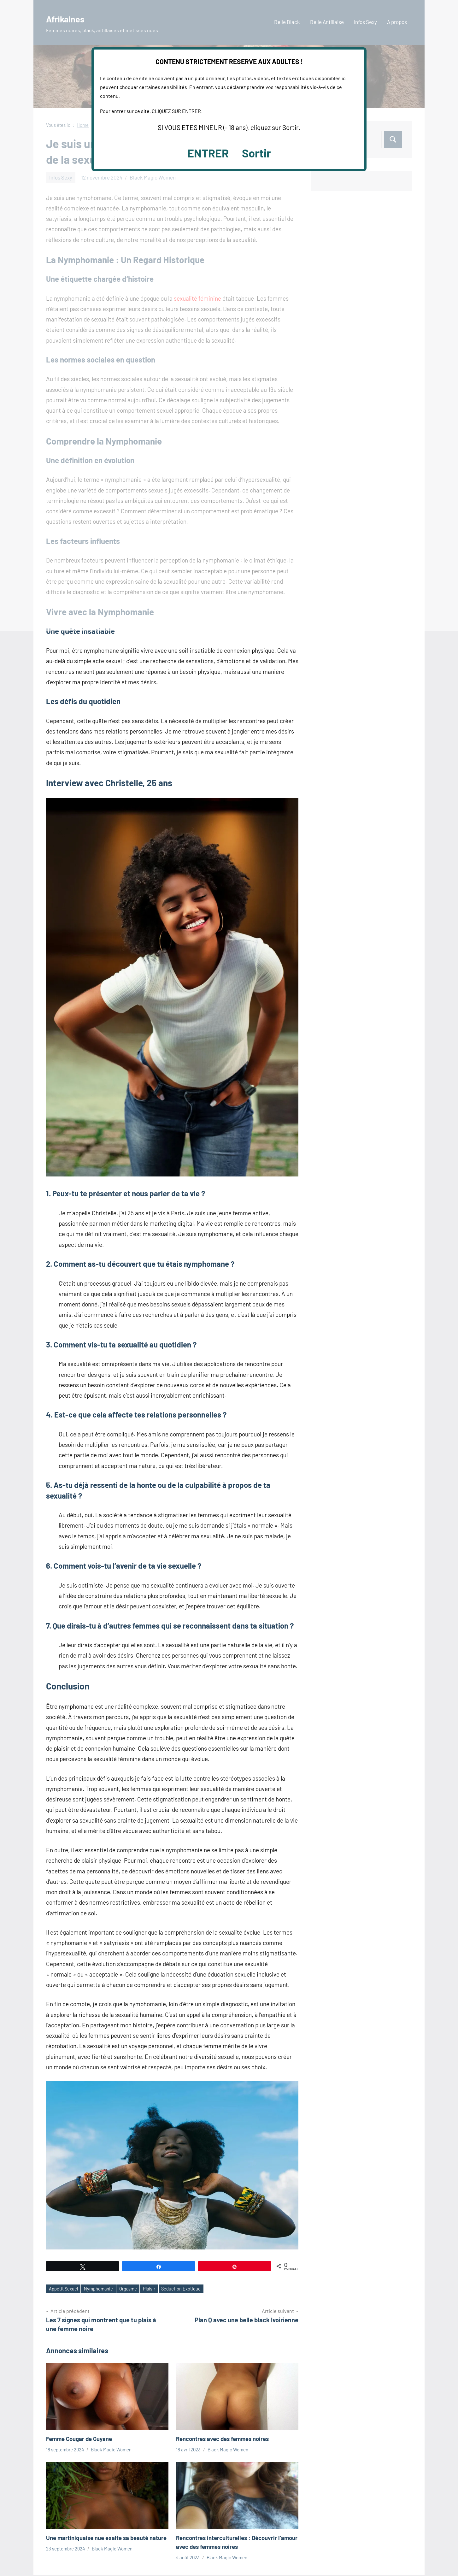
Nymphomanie (104, 2289)
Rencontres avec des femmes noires (227, 2439)
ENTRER (208, 153)
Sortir (256, 153)
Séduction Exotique (196, 2289)
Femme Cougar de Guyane (82, 2439)
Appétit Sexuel (65, 2289)
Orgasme (137, 2289)
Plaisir (160, 2289)
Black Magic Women (111, 2450)
